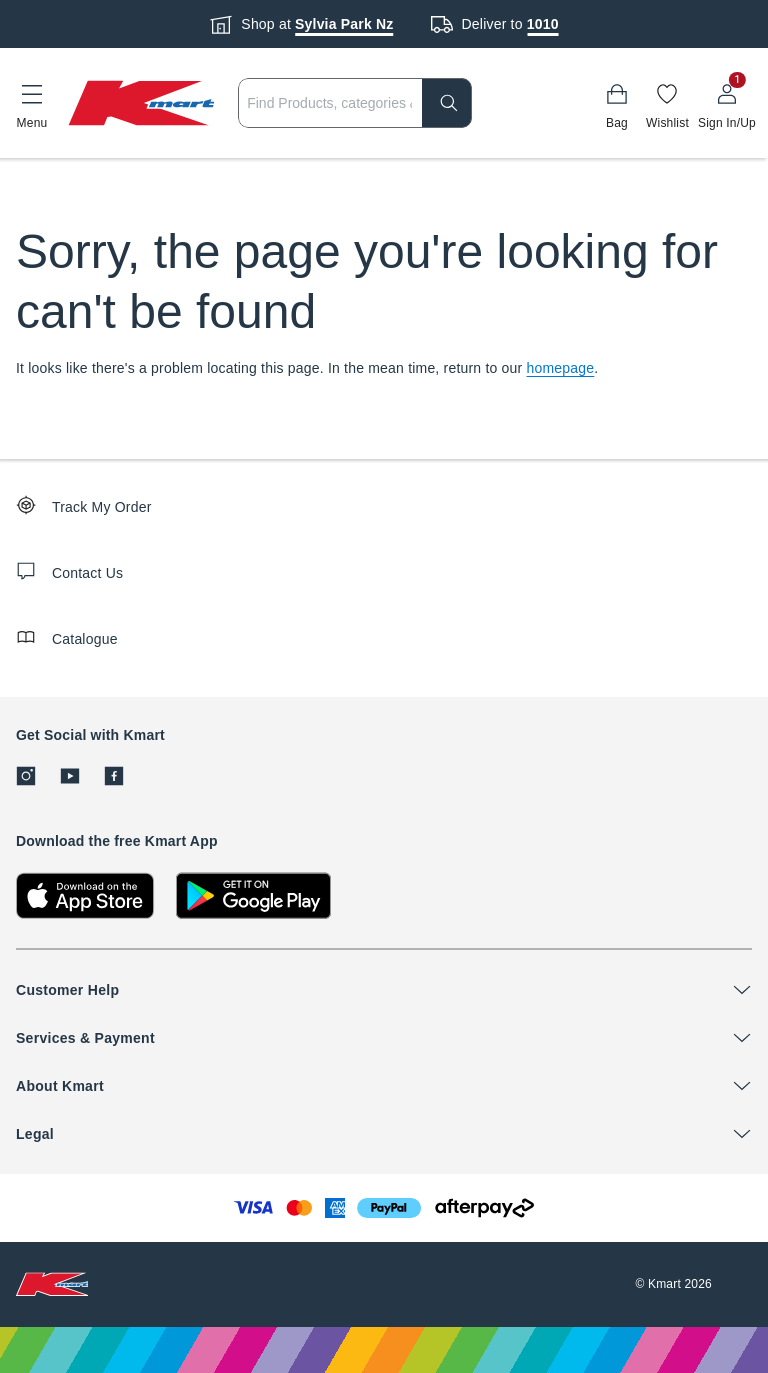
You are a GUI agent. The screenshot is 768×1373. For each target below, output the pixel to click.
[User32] (727, 103)
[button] (32, 103)
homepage (561, 368)
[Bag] (617, 103)
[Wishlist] (667, 103)
